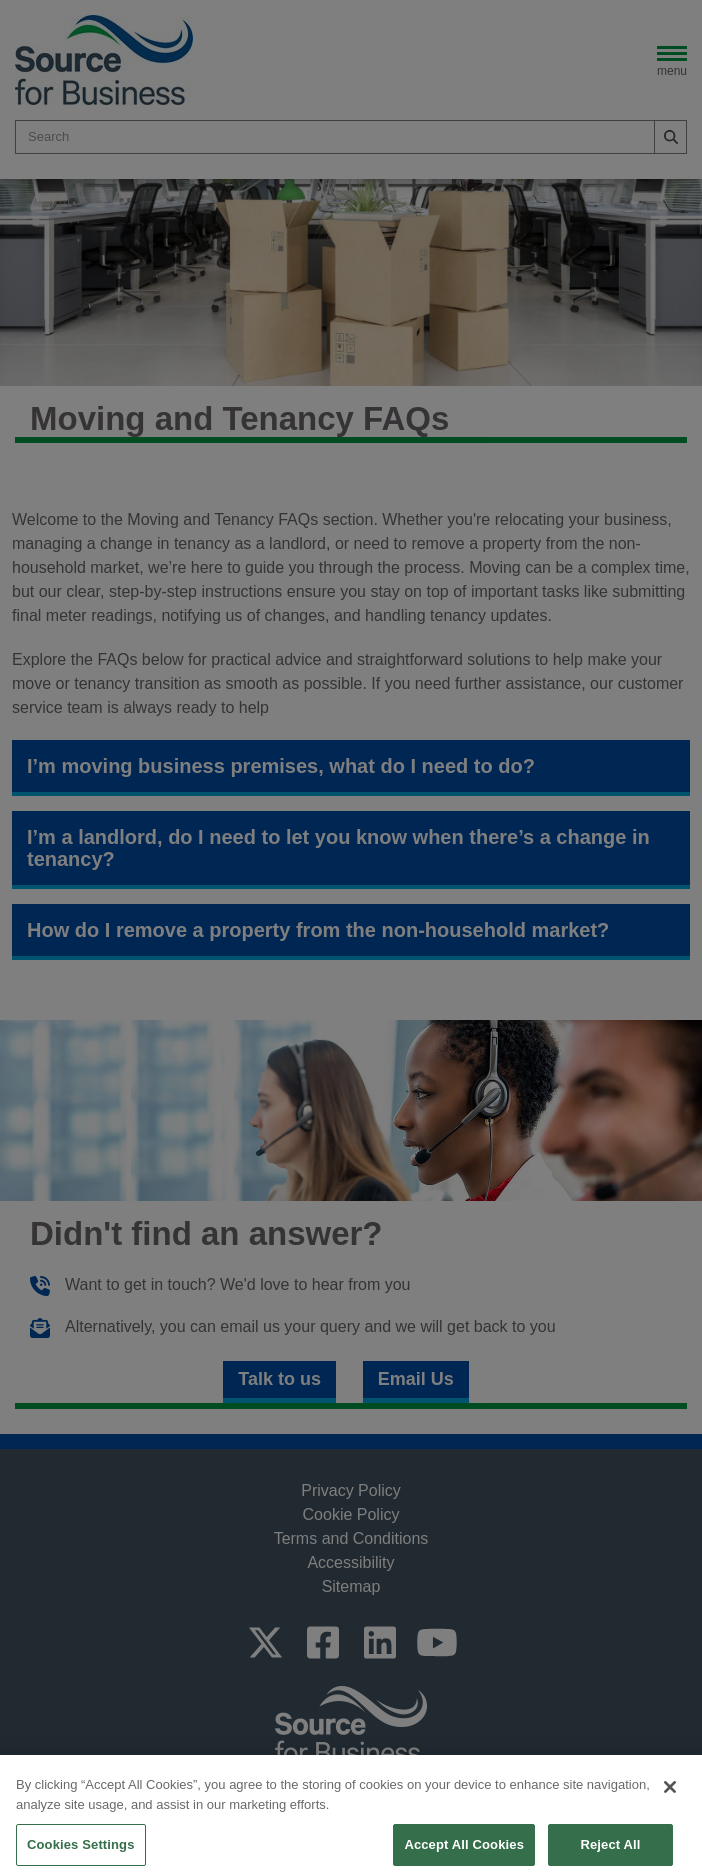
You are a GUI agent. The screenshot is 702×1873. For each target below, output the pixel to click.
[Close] (670, 1813)
